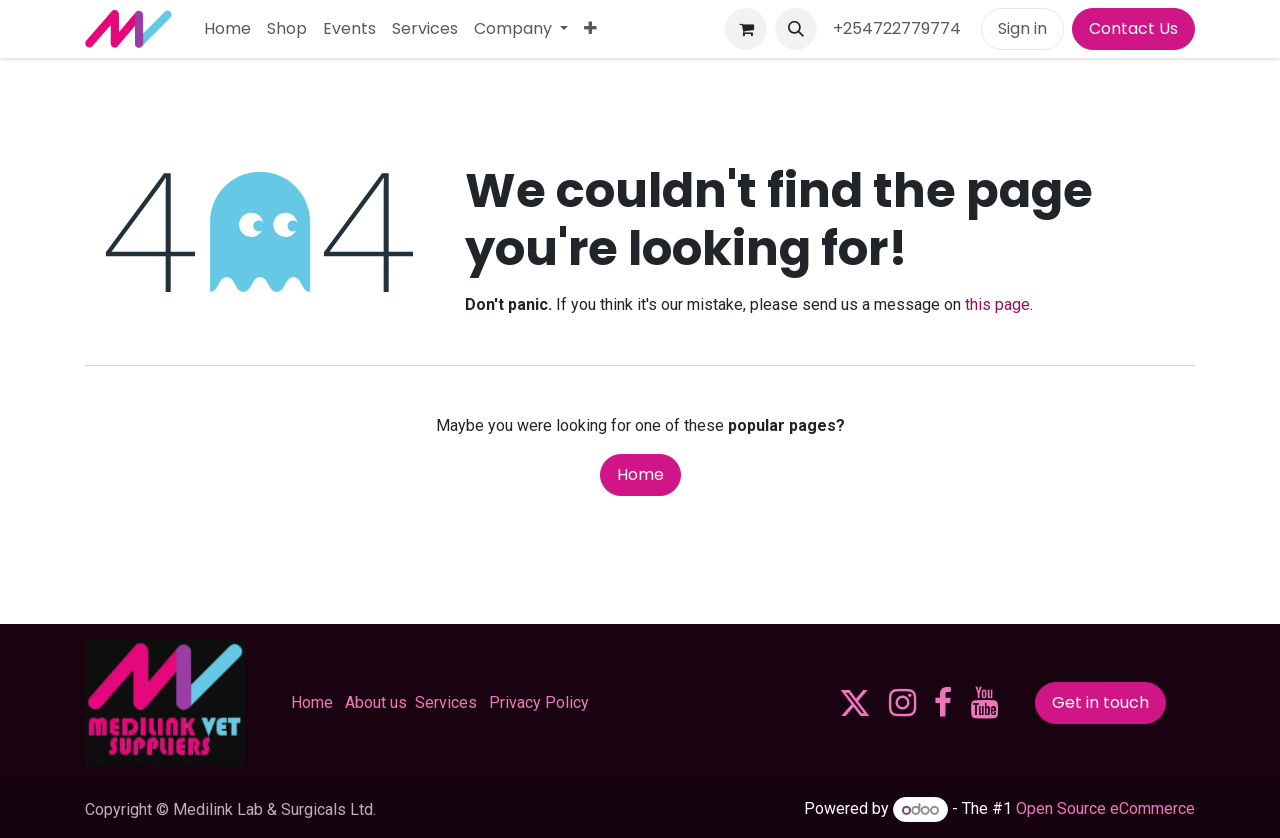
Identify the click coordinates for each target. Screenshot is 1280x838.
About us (376, 702)
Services (446, 702)
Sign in (1022, 28)
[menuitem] (227, 29)
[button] (796, 29)
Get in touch (1100, 702)
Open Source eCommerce (1105, 809)
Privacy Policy (539, 702)
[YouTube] (984, 703)
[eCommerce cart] (746, 29)
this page (997, 304)
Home (640, 474)
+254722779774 (899, 28)
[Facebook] (943, 703)
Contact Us (1133, 28)
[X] (855, 703)
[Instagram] (902, 703)
